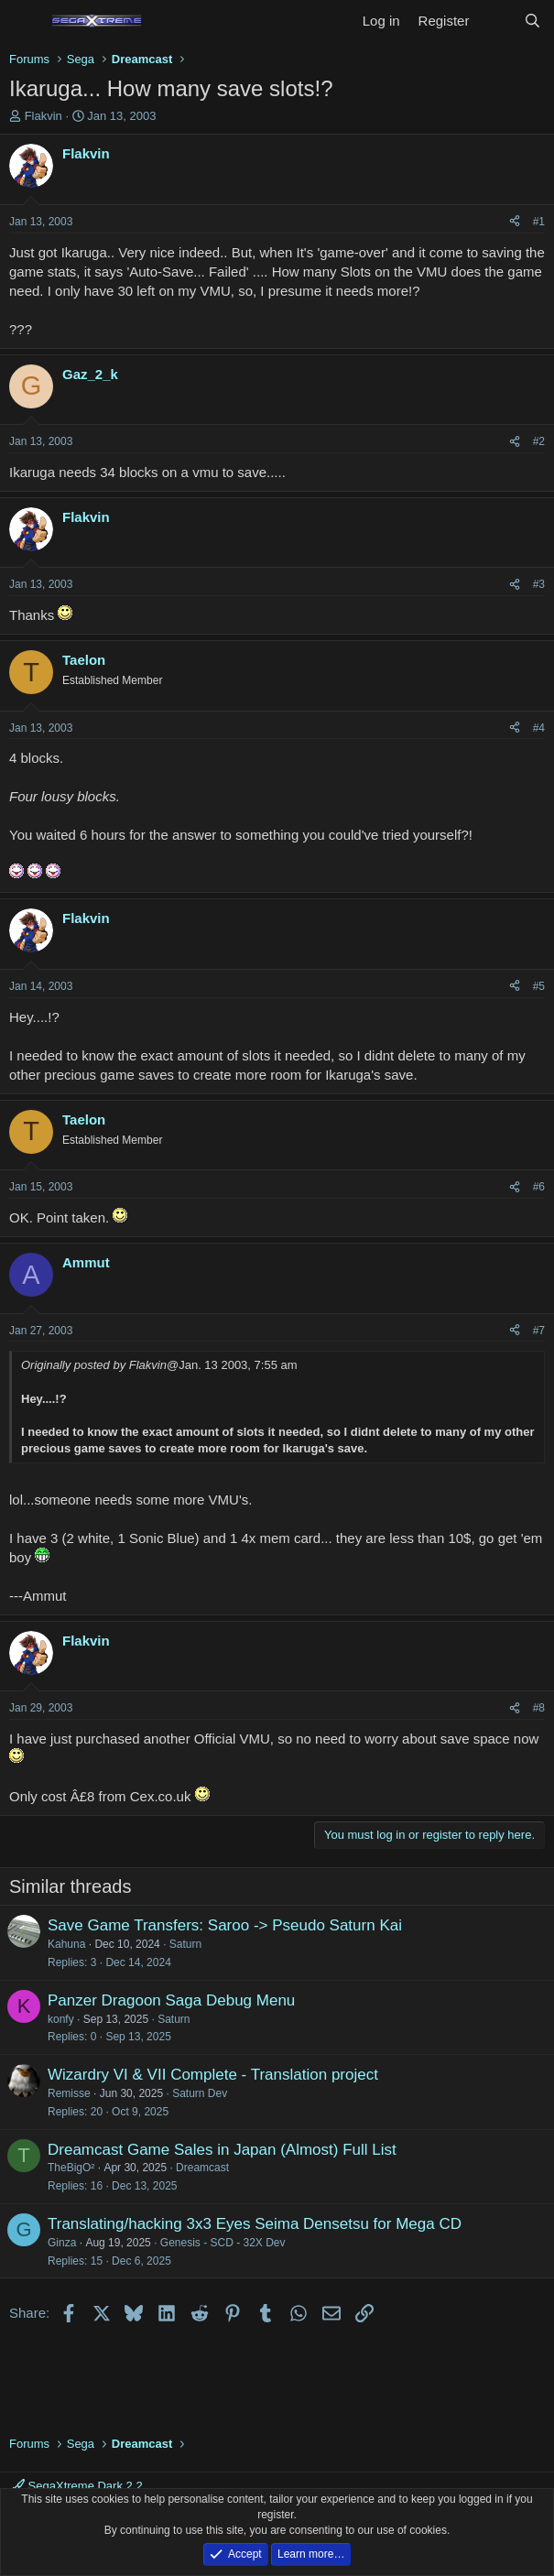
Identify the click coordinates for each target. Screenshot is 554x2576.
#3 (539, 584)
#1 (539, 221)
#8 (539, 1707)
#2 (539, 441)
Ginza (62, 2242)
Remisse (69, 2093)
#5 (539, 986)
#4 (539, 728)
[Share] (515, 222)
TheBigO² (71, 2167)
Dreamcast (202, 2167)
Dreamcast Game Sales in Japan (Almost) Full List (222, 2149)
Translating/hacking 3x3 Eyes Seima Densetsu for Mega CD (255, 2224)
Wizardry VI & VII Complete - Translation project (213, 2074)
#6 (539, 1186)
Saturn (185, 1944)
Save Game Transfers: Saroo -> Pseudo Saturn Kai (225, 1925)
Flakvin (43, 116)
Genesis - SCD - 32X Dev (223, 2242)
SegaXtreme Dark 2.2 (78, 2486)
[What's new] (496, 21)
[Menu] (25, 21)
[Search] (532, 21)
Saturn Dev (199, 2093)
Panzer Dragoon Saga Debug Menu (171, 2000)
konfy (61, 2019)
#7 (539, 1330)
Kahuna (66, 1944)
